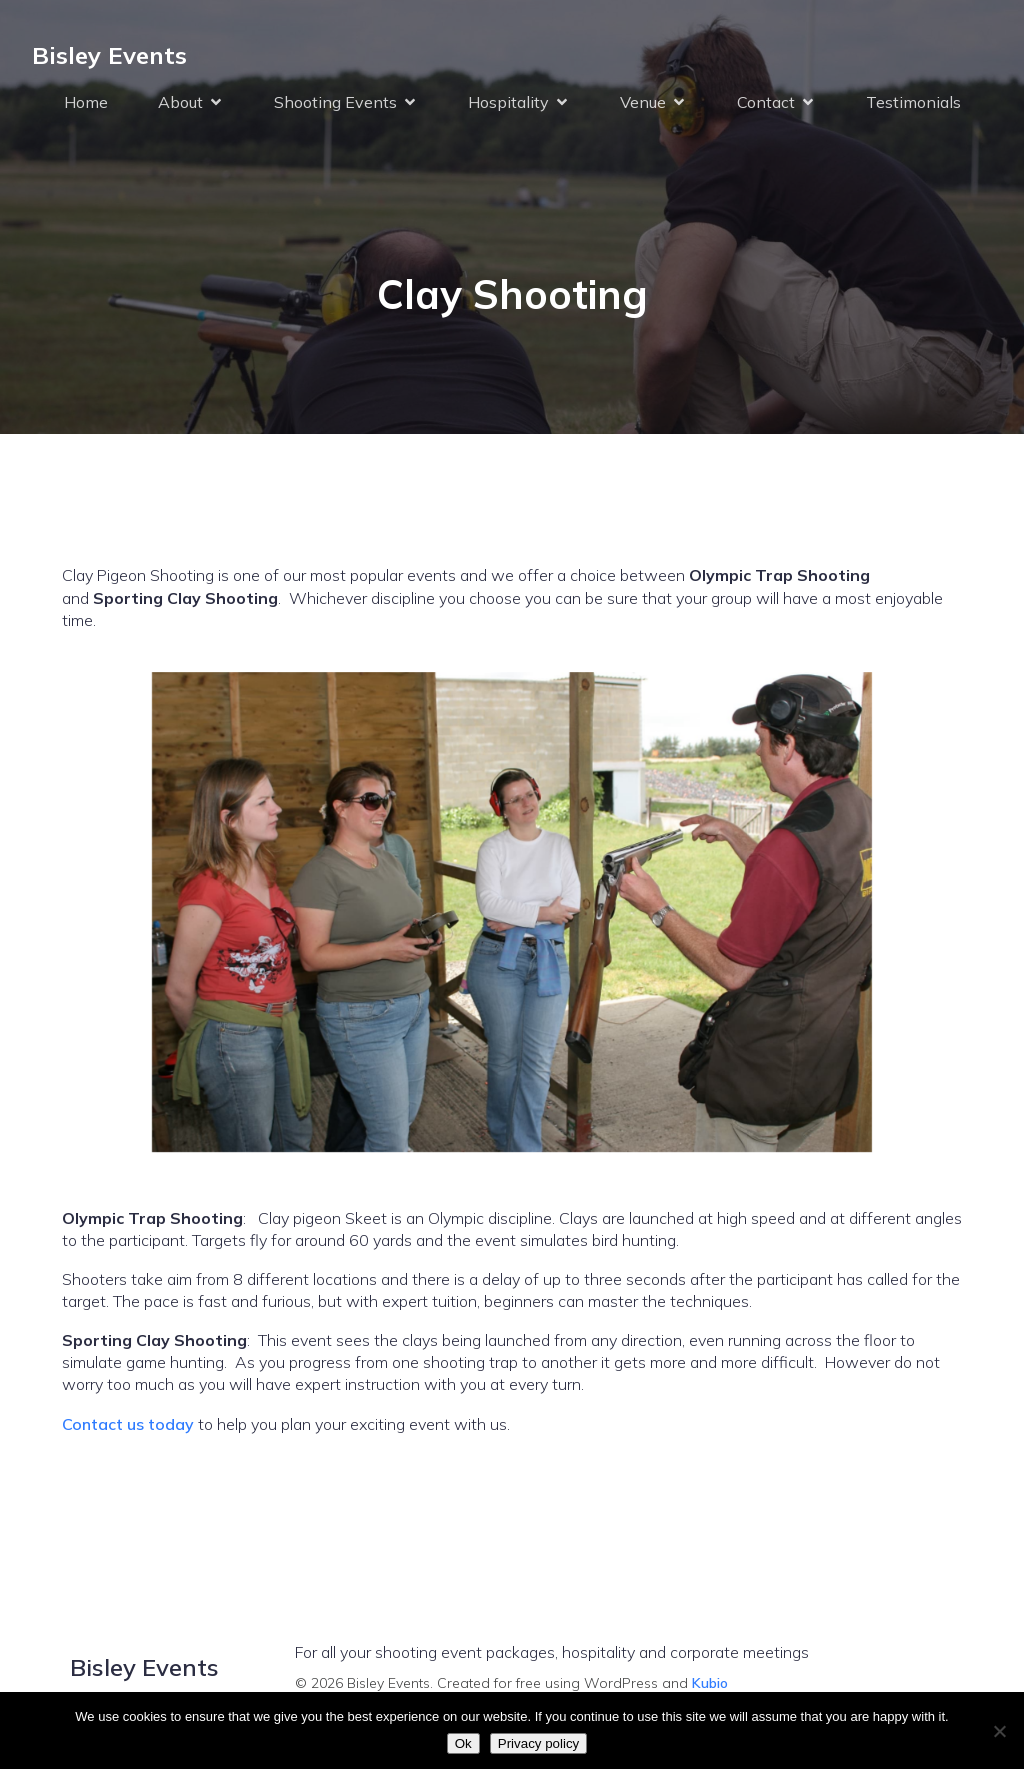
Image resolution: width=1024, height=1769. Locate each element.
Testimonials (913, 102)
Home (86, 102)
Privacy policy (538, 1743)
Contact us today (128, 1424)
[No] (999, 1731)
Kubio (710, 1683)
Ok (463, 1743)
